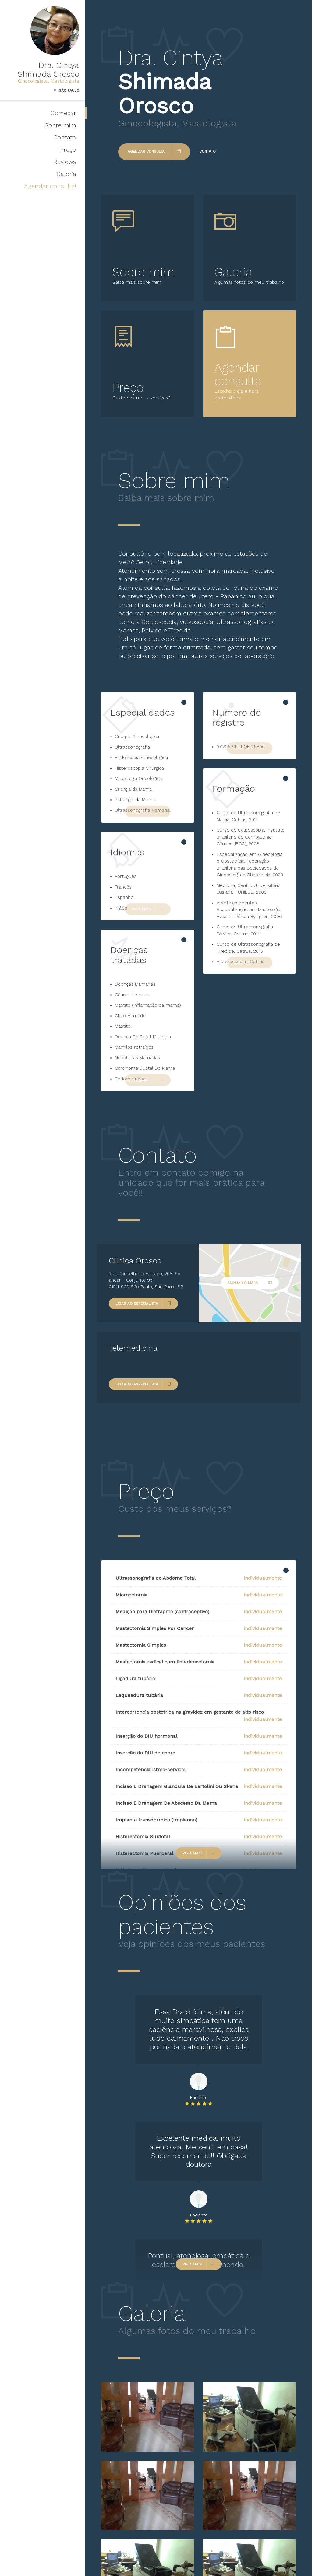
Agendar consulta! (50, 186)
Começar (63, 113)
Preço (68, 149)
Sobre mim (60, 125)
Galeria (66, 174)
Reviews (64, 161)
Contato (64, 137)
